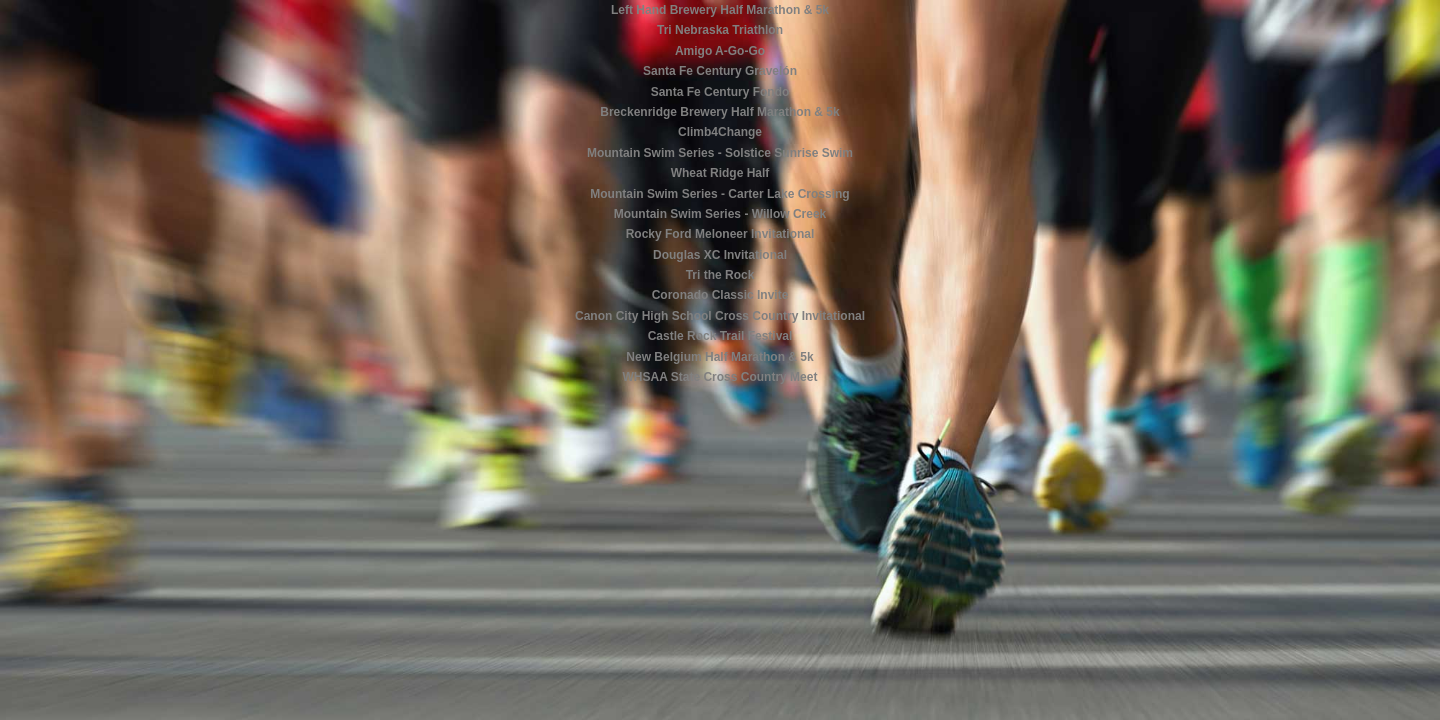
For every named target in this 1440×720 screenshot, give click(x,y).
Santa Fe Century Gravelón (720, 71)
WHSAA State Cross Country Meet (720, 377)
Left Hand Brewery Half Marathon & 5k (720, 10)
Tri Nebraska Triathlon (720, 30)
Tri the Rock (720, 275)
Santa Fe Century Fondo (720, 92)
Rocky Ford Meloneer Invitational (720, 234)
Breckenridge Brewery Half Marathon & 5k (719, 112)
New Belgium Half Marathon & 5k (719, 357)
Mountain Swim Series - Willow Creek (720, 214)
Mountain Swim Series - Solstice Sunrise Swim (720, 153)
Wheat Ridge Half (720, 173)
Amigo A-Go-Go (720, 51)
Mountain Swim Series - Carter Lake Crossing (719, 194)
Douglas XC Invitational (720, 255)
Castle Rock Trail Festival (720, 336)
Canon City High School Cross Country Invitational (720, 316)
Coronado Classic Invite (720, 295)
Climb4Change (720, 132)
